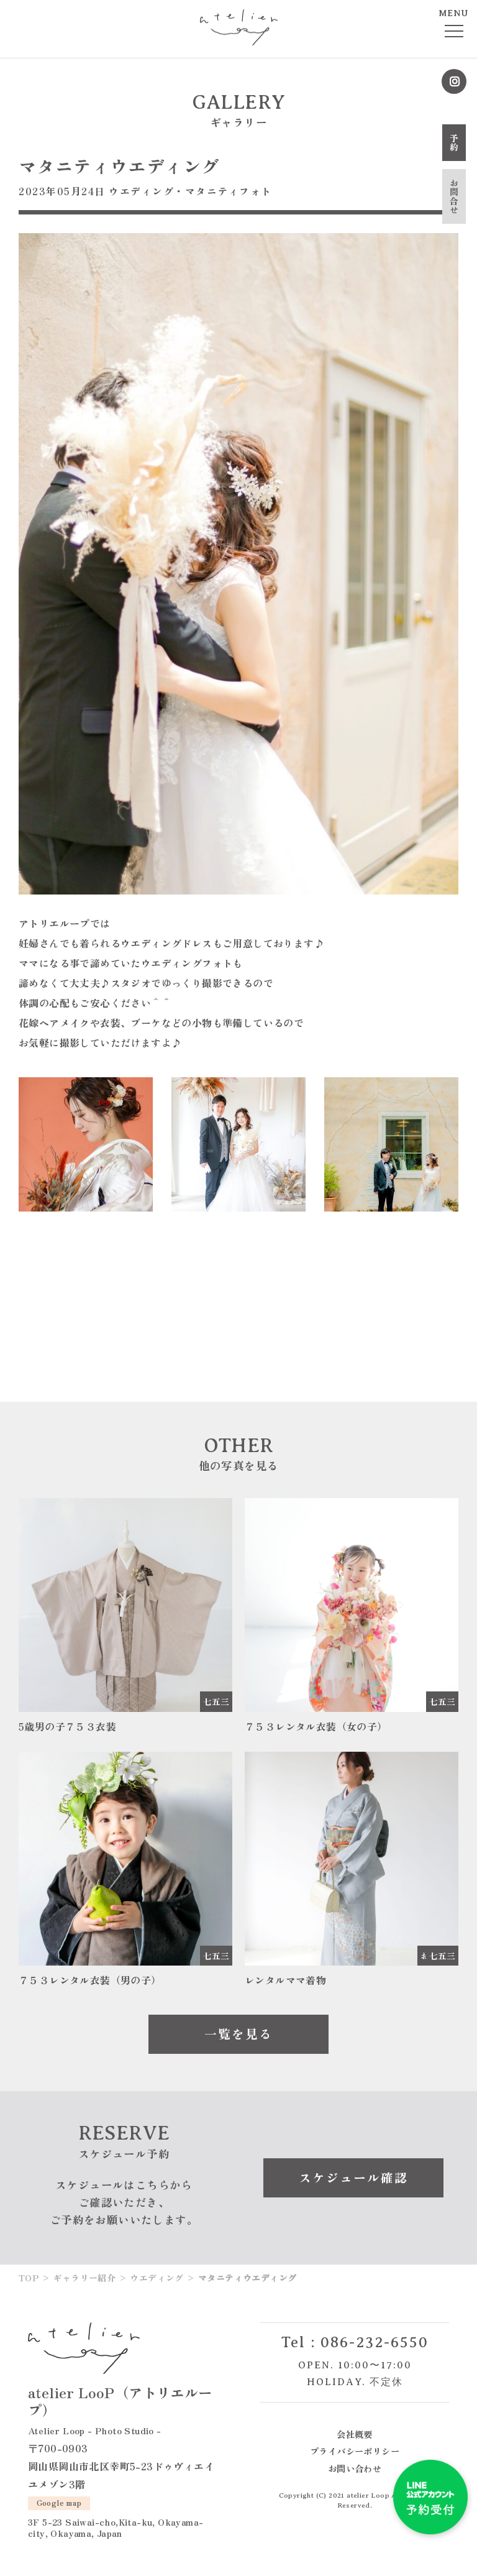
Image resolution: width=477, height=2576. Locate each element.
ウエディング (141, 190)
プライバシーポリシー (354, 2450)
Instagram (454, 81)
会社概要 (355, 2433)
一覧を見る (238, 2034)
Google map (59, 2502)
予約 (454, 143)
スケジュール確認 (353, 2177)
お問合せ (454, 196)
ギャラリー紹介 (84, 2277)
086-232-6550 (374, 2342)
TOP (29, 2277)
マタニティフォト (228, 190)
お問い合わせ (354, 2468)
